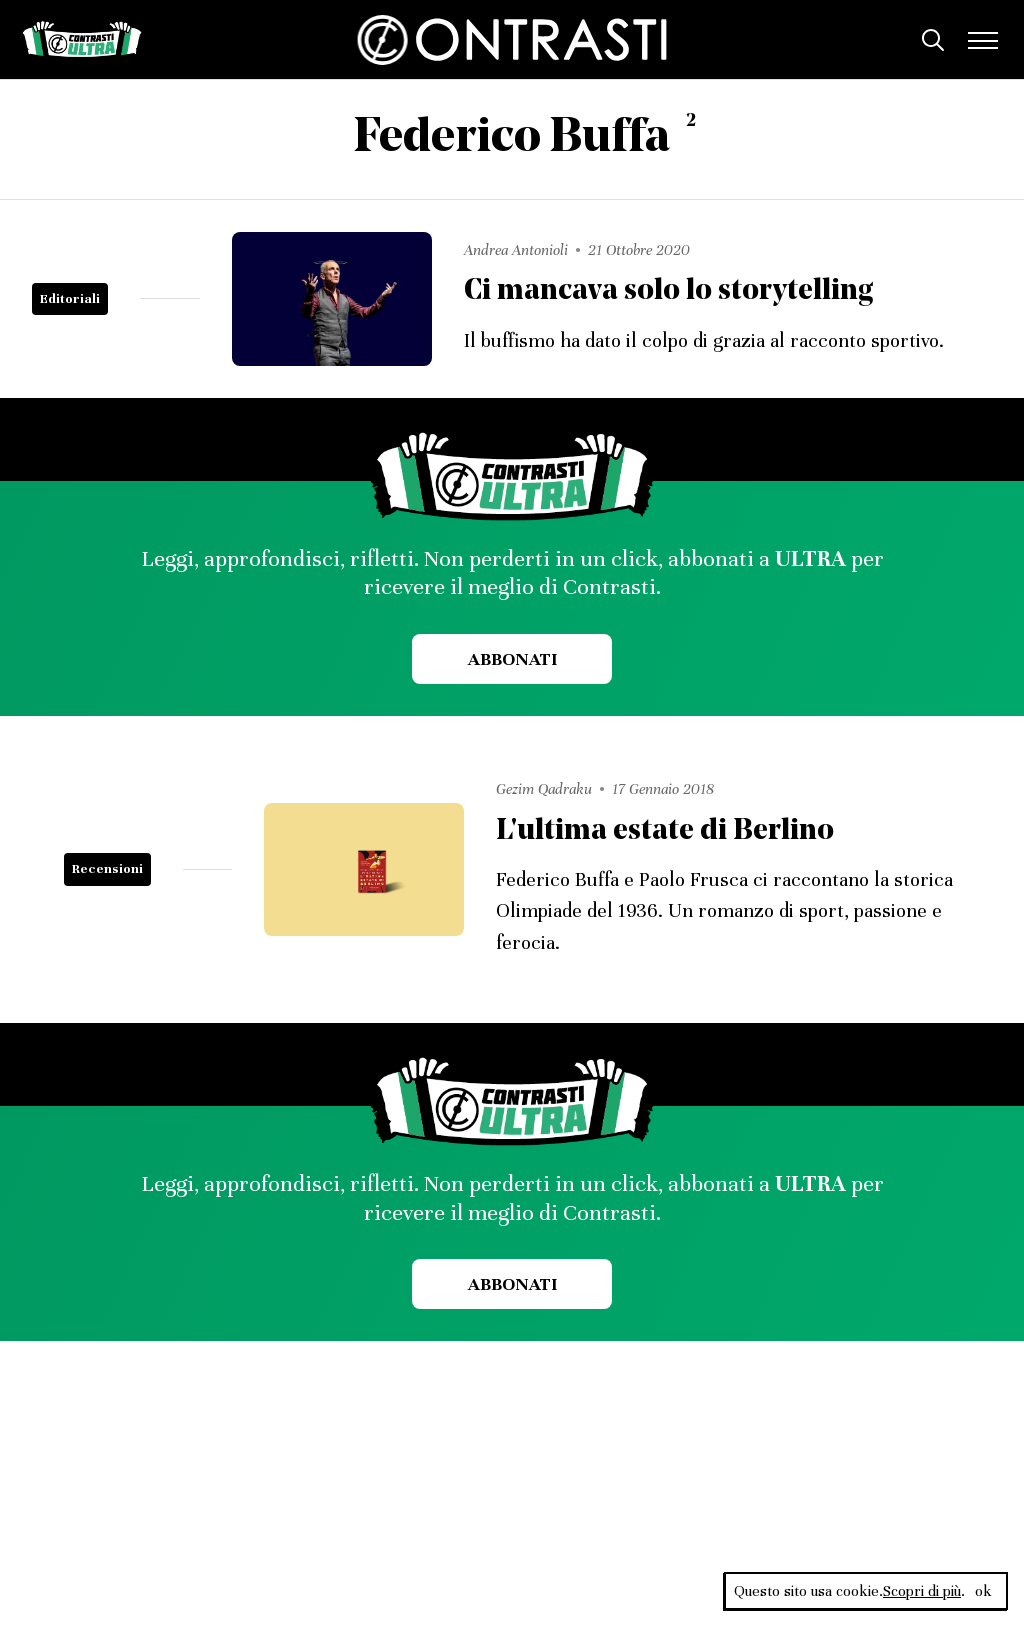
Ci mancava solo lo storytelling (668, 291)
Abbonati (512, 659)
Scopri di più (922, 1591)
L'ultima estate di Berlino (665, 831)
